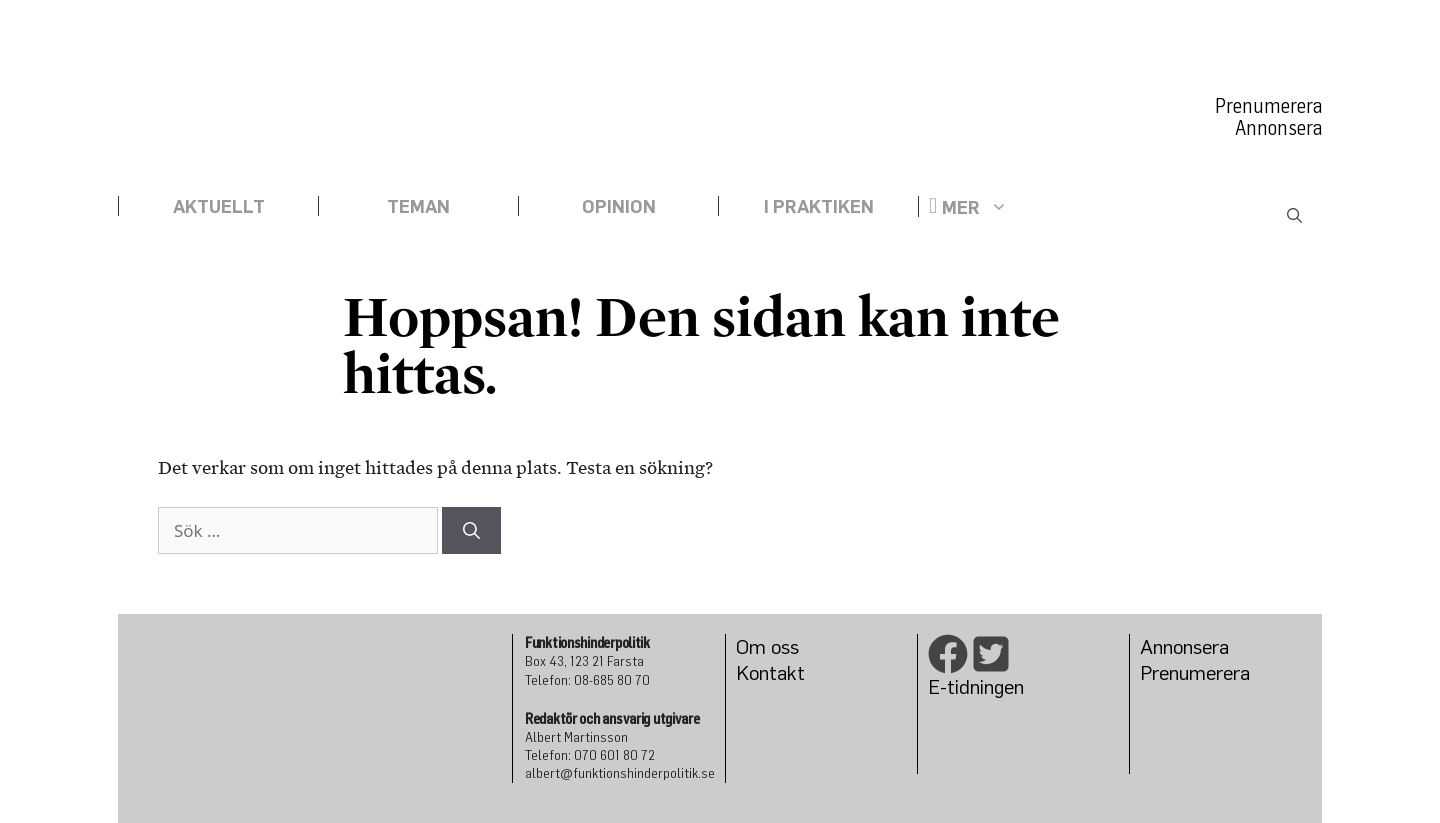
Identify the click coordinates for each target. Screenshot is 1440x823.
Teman (418, 206)
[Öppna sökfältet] (1294, 217)
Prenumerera (1268, 106)
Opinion (619, 206)
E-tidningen (976, 686)
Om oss (767, 646)
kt (796, 672)
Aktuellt (219, 206)
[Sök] (471, 531)
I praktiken (819, 206)
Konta (761, 672)
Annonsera (1278, 128)
